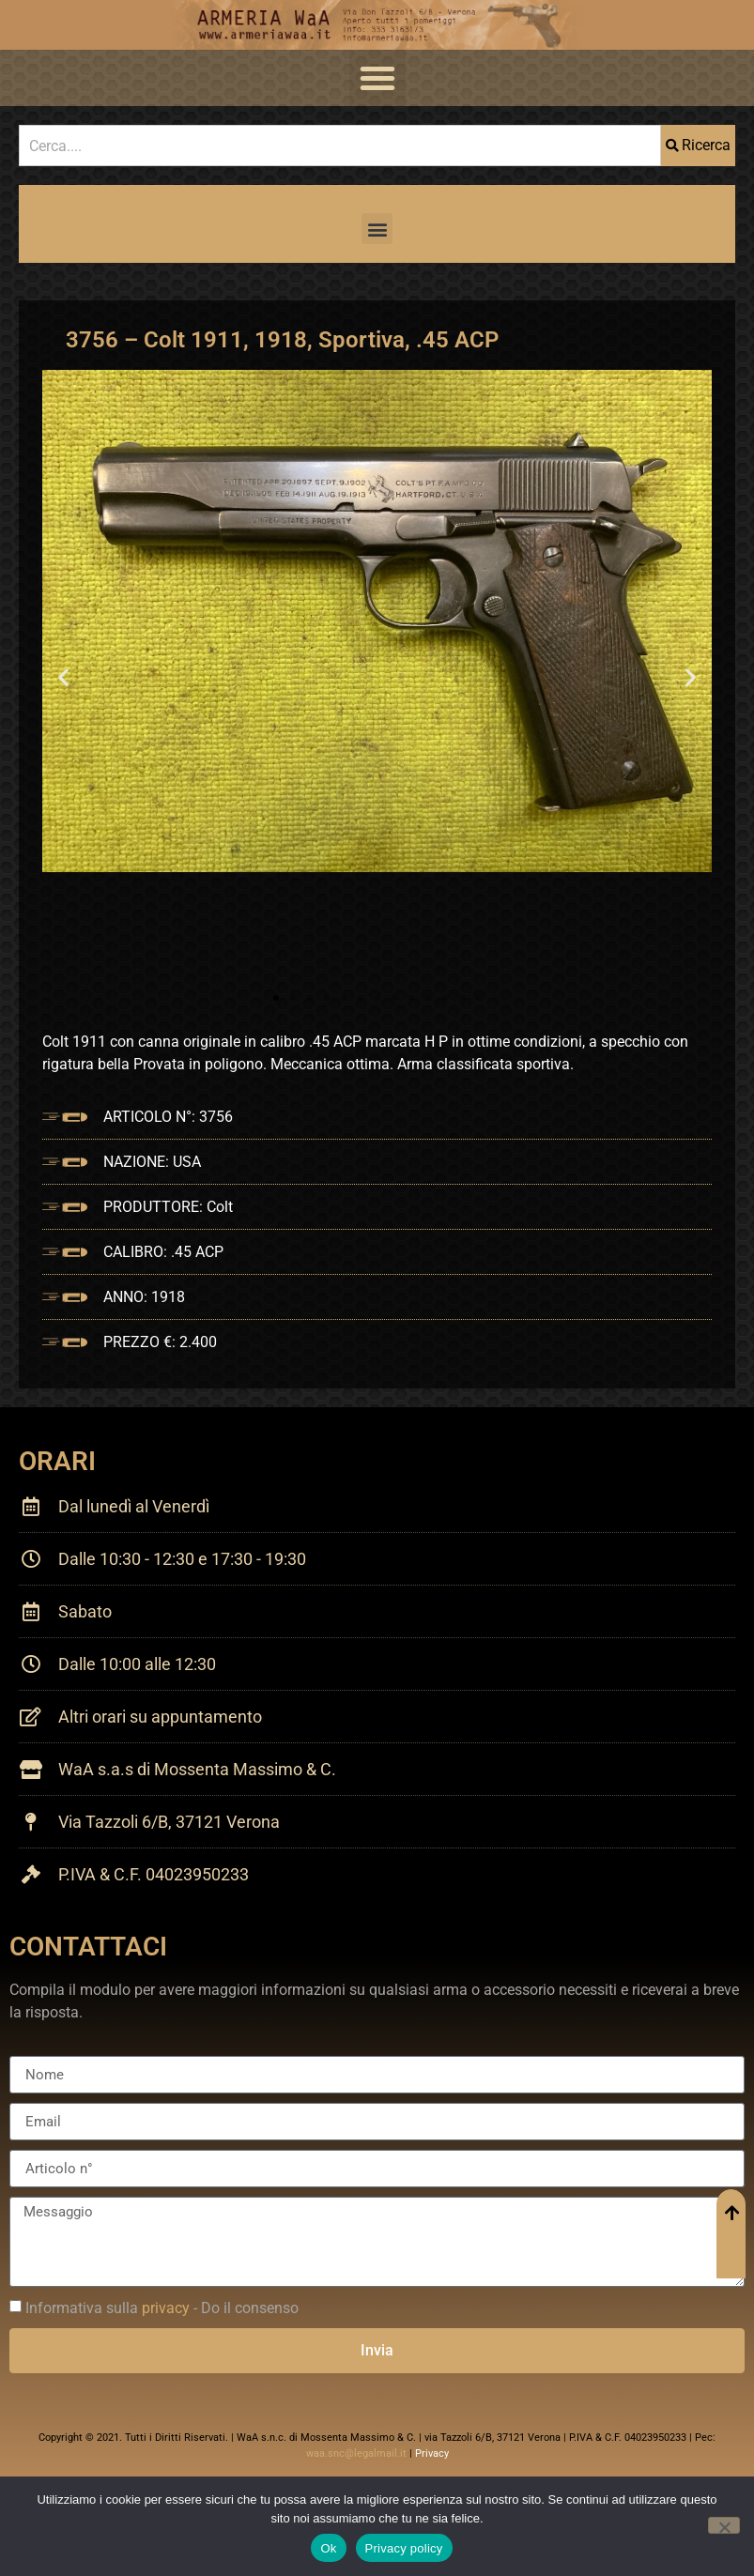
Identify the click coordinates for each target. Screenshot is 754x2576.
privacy (166, 2308)
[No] (724, 2525)
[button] (377, 78)
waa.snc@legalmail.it (356, 2453)
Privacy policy (404, 2548)
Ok (328, 2548)
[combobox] (340, 145)
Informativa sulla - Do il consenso (162, 2308)
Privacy (432, 2453)
